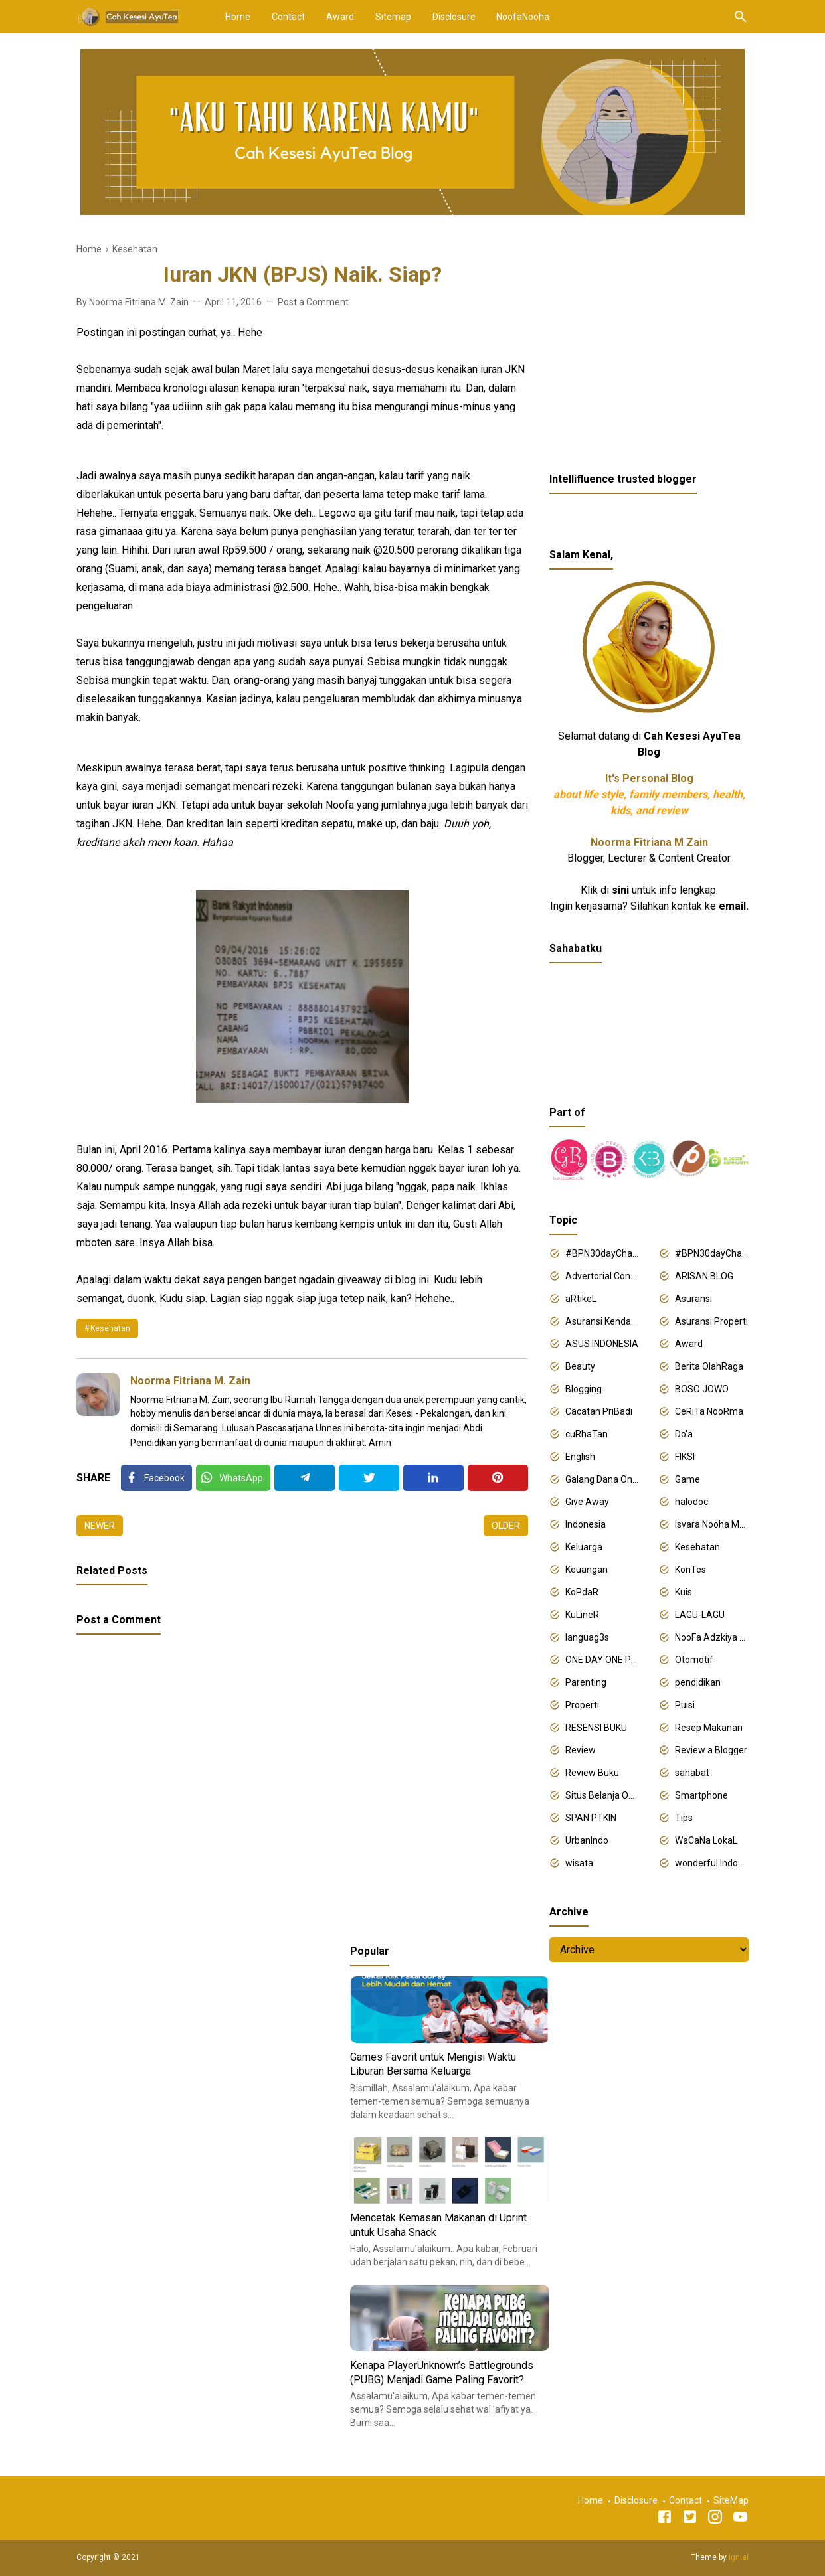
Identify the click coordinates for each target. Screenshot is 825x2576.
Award (340, 16)
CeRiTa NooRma (709, 1411)
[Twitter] (233, 1478)
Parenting (585, 1682)
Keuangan (586, 1569)
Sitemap (393, 16)
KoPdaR (581, 1592)
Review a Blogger (711, 1750)
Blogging (583, 1389)
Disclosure (454, 16)
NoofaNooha (522, 16)
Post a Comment (313, 302)
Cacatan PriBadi (598, 1411)
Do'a (684, 1434)
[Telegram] (304, 1478)
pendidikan (698, 1682)
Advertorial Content (602, 1276)
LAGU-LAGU (700, 1614)
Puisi (685, 1705)
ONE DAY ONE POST (602, 1659)
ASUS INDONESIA (601, 1343)
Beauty (580, 1366)
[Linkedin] (433, 1478)
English (580, 1456)
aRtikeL (580, 1298)
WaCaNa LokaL (706, 1840)
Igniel (739, 2557)
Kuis (683, 1592)
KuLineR (582, 1614)
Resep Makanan (709, 1727)
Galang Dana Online (602, 1479)
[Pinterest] (498, 1478)
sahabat (692, 1772)
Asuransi (693, 1298)
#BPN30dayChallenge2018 (602, 1253)
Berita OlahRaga (709, 1366)
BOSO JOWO (702, 1389)
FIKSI (685, 1456)
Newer (99, 1525)
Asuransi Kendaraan (602, 1321)
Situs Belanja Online (602, 1795)
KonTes (690, 1569)
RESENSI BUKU (596, 1727)
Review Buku (592, 1772)
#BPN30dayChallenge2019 (712, 1253)
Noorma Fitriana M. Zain (190, 1380)
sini (620, 890)
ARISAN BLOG (704, 1276)
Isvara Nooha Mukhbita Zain (712, 1524)
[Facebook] (156, 1478)
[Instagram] (715, 2519)
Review (580, 1750)
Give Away (587, 1501)
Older (506, 1525)
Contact (288, 16)
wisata (579, 1863)
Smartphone (701, 1795)
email (732, 906)
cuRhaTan (586, 1434)
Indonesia (585, 1524)
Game (687, 1479)
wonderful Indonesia (712, 1863)
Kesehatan (110, 1328)
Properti (582, 1705)
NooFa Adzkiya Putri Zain (712, 1637)
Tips (684, 1817)
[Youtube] (740, 2519)
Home (237, 16)
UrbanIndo (586, 1840)
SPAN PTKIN (590, 1817)
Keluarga (583, 1547)
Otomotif (694, 1659)
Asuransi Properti (711, 1321)
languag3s (587, 1637)
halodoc (691, 1501)
